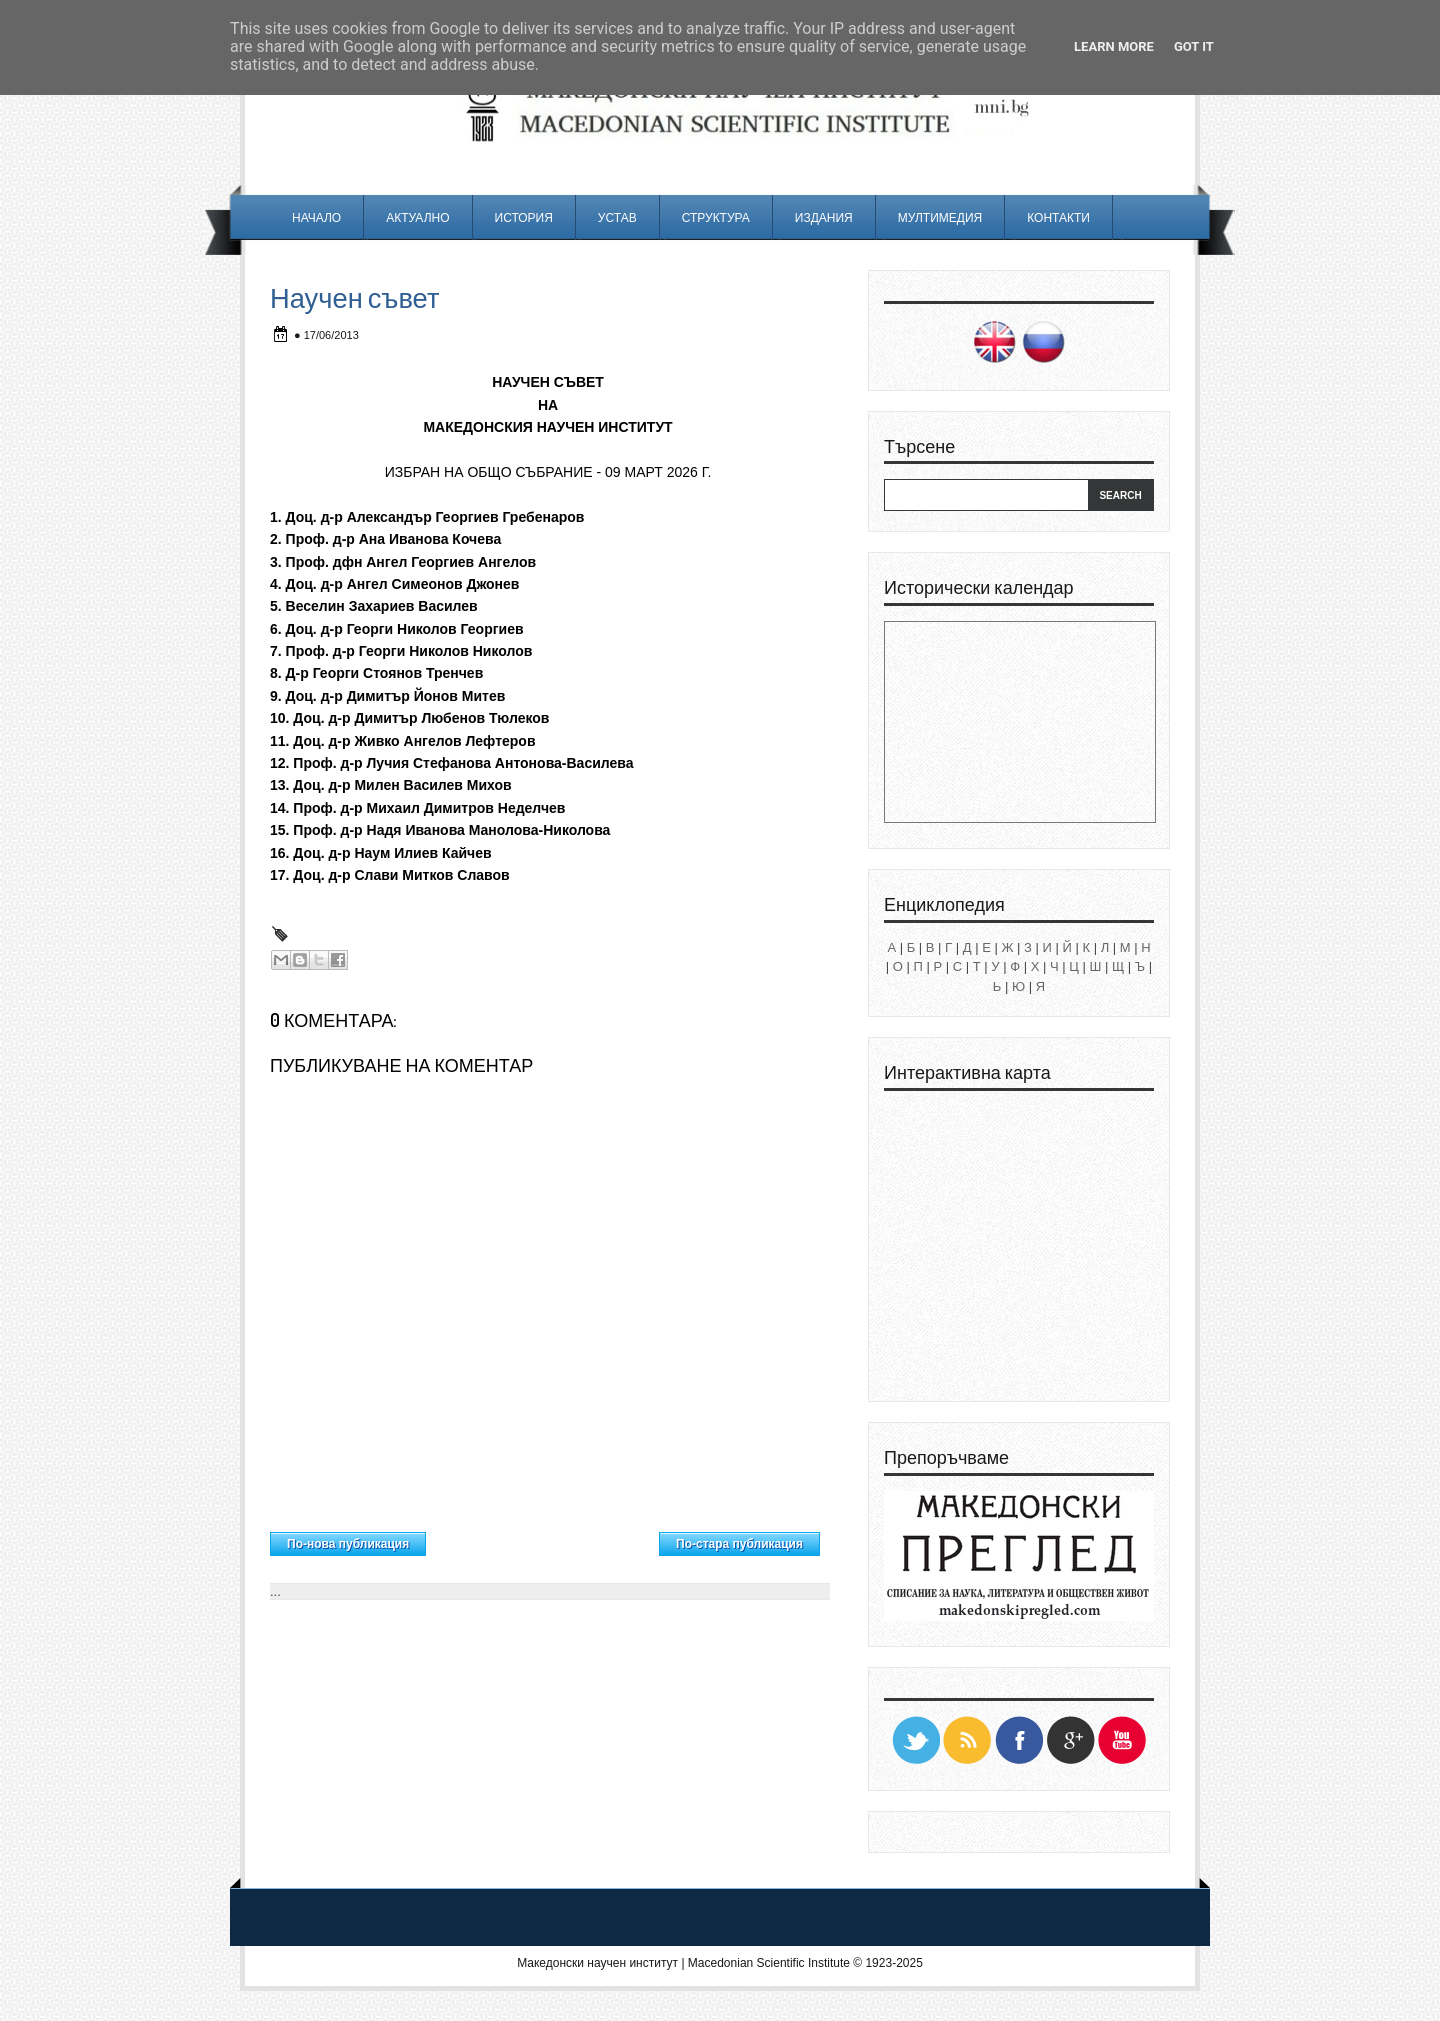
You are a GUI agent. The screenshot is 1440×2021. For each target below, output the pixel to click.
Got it (1194, 46)
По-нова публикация (348, 1544)
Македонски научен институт (597, 1963)
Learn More (1114, 46)
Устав (617, 217)
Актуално (417, 217)
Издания (824, 217)
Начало (316, 217)
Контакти (1058, 217)
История (524, 217)
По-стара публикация (739, 1544)
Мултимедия (940, 217)
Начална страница (542, 1539)
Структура (716, 217)
